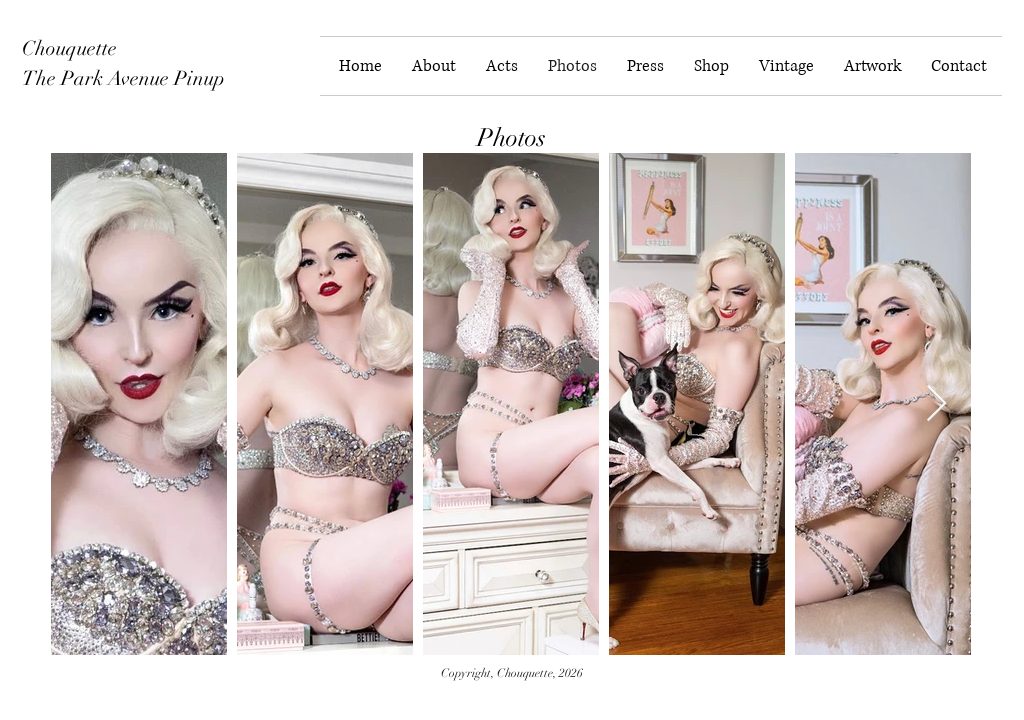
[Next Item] (936, 404)
